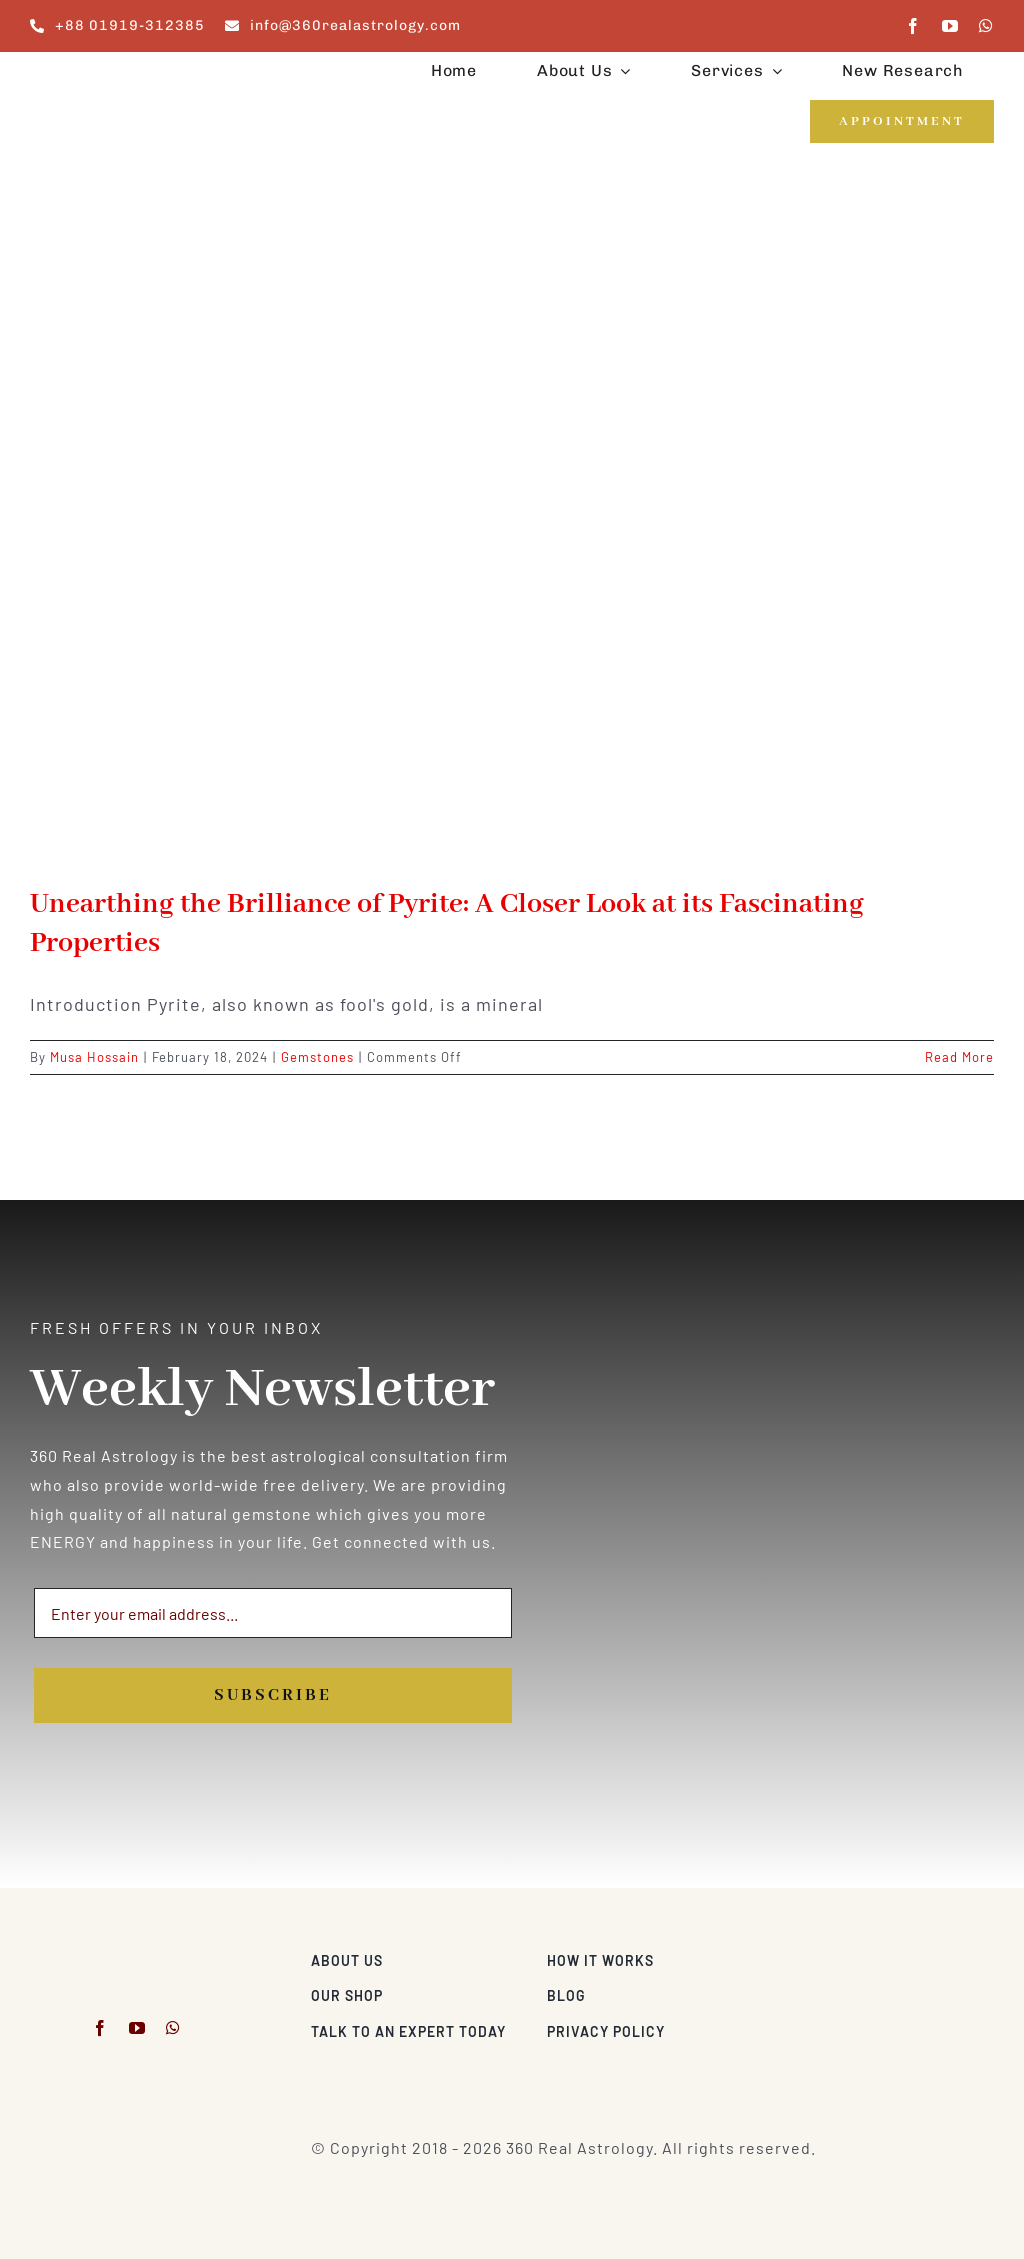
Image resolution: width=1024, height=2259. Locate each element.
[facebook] (913, 26)
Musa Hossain (94, 1057)
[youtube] (950, 26)
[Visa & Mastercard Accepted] (929, 1955)
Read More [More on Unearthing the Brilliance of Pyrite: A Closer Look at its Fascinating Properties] (959, 1057)
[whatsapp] (986, 26)
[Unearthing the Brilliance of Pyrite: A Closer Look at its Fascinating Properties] (512, 533)
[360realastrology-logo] (92, 74)
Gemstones (317, 1057)
